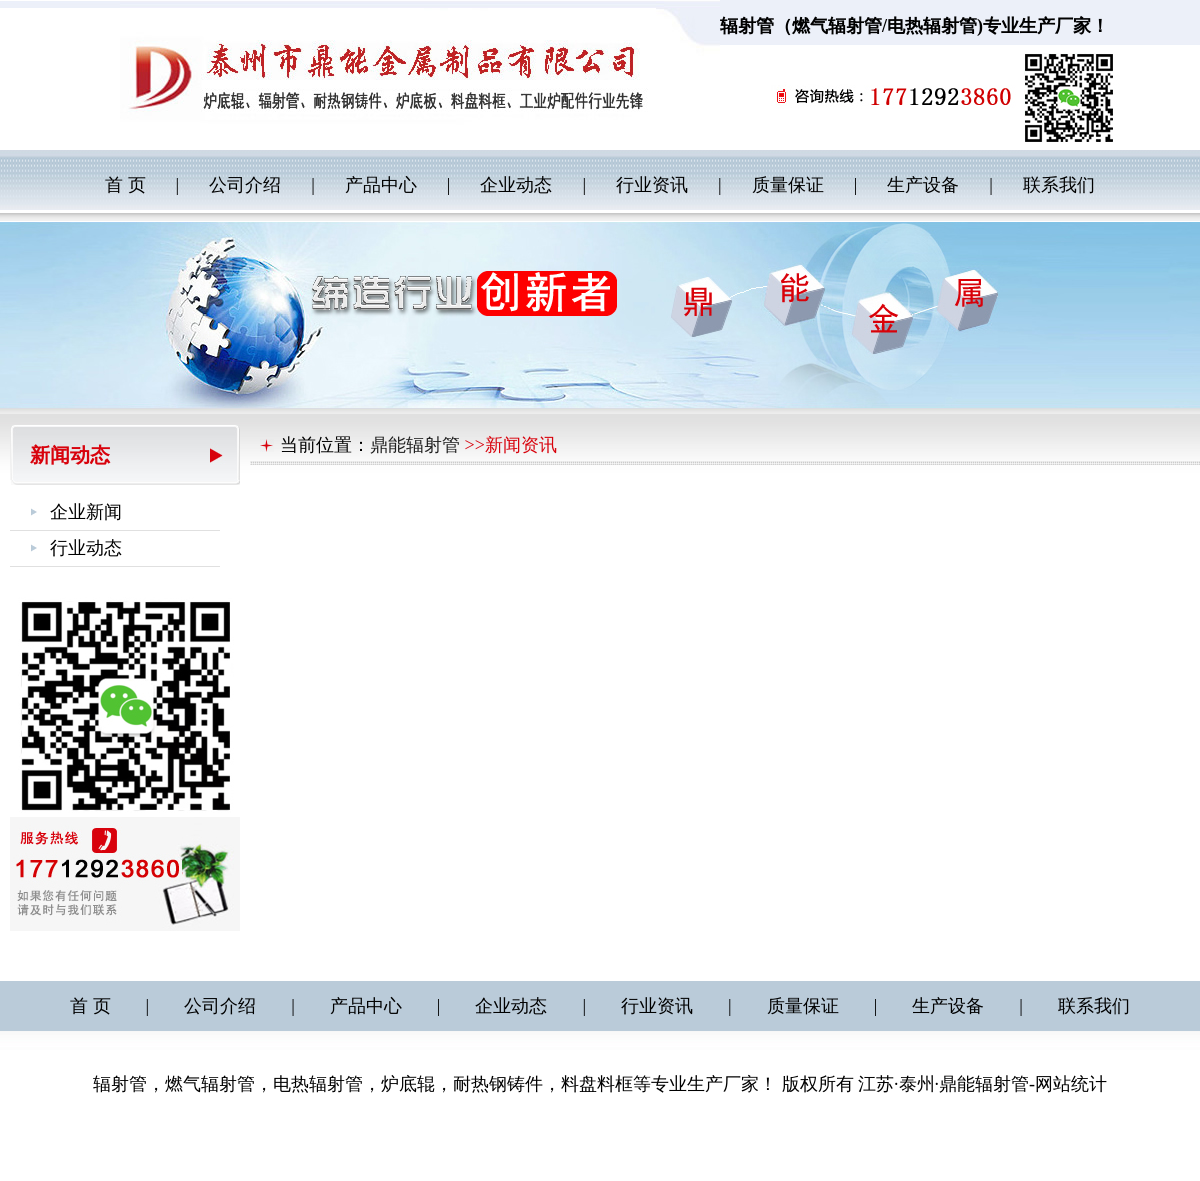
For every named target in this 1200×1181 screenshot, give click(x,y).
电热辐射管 (932, 26)
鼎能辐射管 (415, 445)
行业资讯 (652, 185)
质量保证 (788, 185)
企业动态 (516, 185)
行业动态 (86, 548)
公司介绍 (245, 185)
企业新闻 (86, 512)
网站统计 (1071, 1084)
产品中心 (381, 185)
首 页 (125, 185)
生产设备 (923, 185)
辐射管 (747, 26)
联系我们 (1059, 185)
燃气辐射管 (837, 26)
